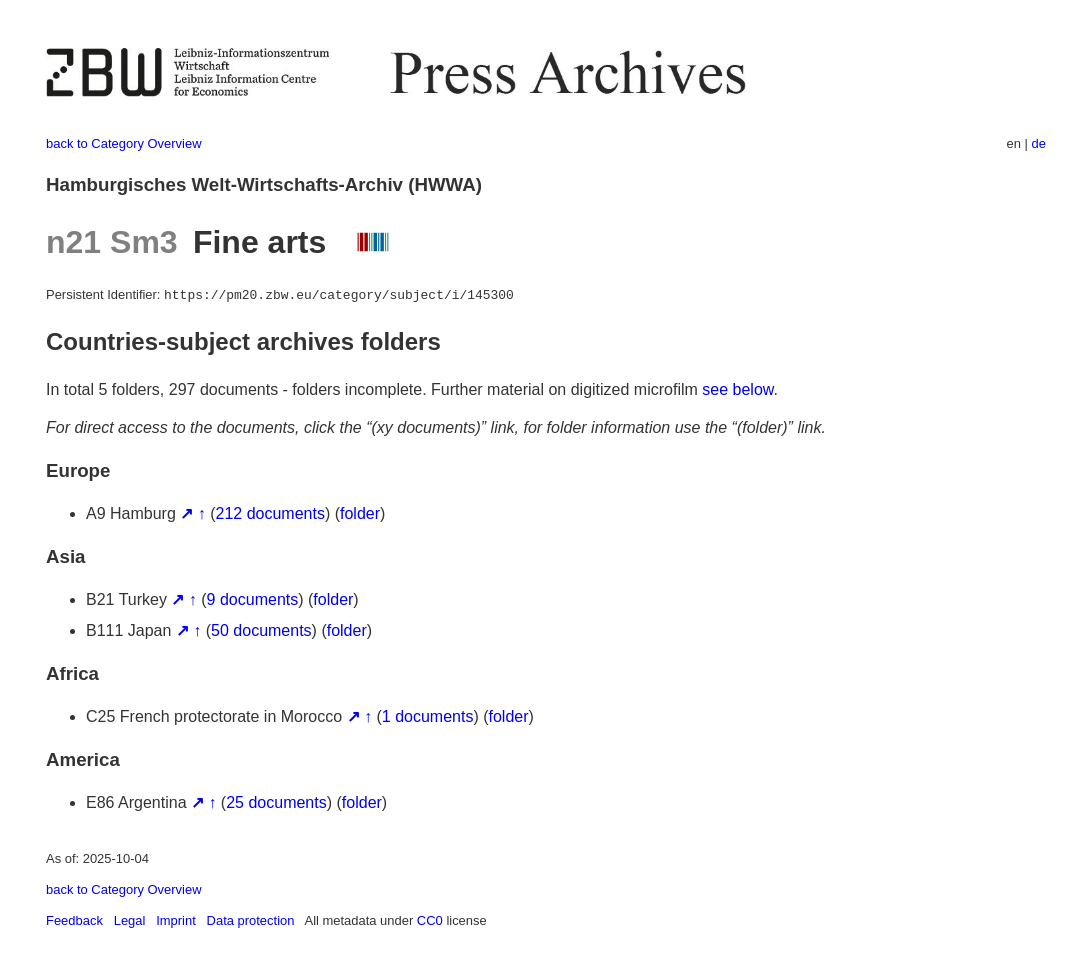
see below (737, 389)
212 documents (270, 513)
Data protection (251, 920)
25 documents (276, 802)
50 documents (261, 630)
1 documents (428, 716)
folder (360, 513)
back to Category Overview (124, 143)
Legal (130, 920)
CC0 (430, 920)
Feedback (74, 920)
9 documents (253, 599)
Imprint (176, 920)
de (1039, 143)
